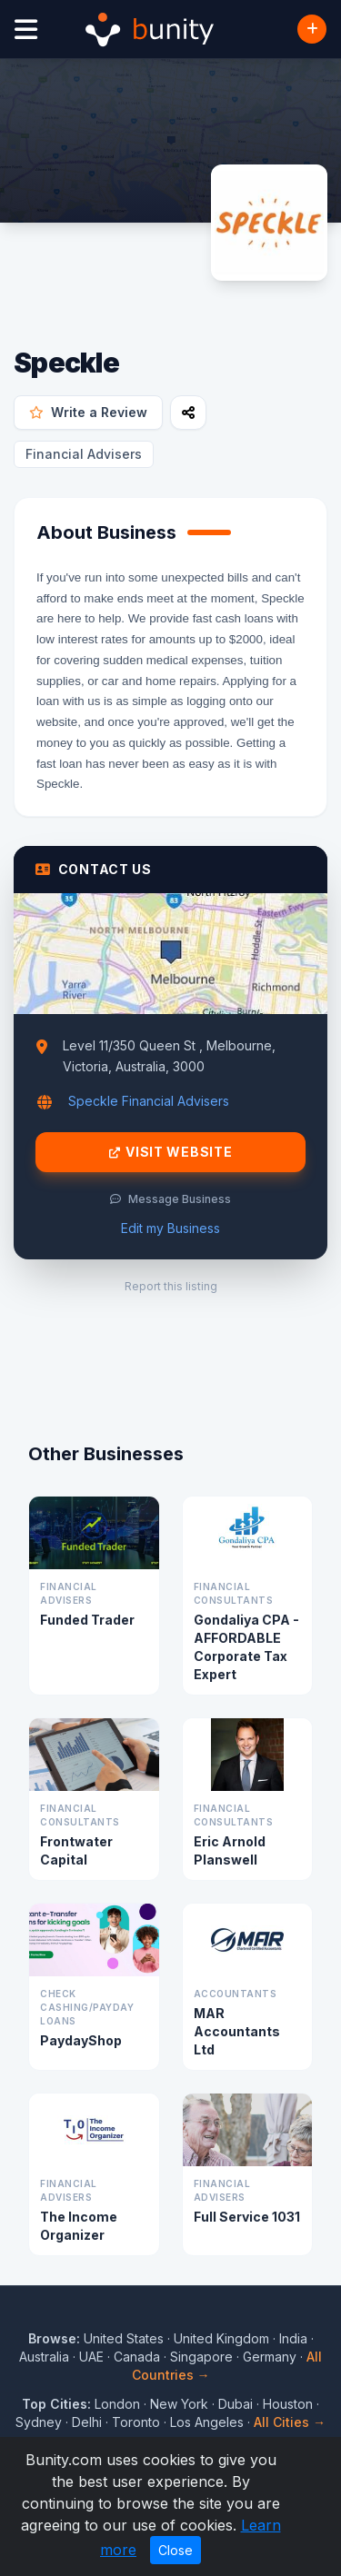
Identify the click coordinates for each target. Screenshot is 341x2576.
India (293, 2338)
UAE (91, 2356)
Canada (137, 2356)
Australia (44, 2356)
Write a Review (88, 412)
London (117, 2404)
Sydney (38, 2422)
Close (175, 2550)
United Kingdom (221, 2338)
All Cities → (290, 2422)
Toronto (136, 2422)
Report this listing (171, 1286)
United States (124, 2338)
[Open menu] (26, 29)
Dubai (235, 2404)
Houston (288, 2404)
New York (179, 2404)
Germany (269, 2356)
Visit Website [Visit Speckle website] (171, 1152)
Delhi (87, 2422)
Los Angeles (207, 2422)
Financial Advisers (83, 454)
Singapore (201, 2356)
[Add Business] (311, 29)
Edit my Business (170, 1228)
